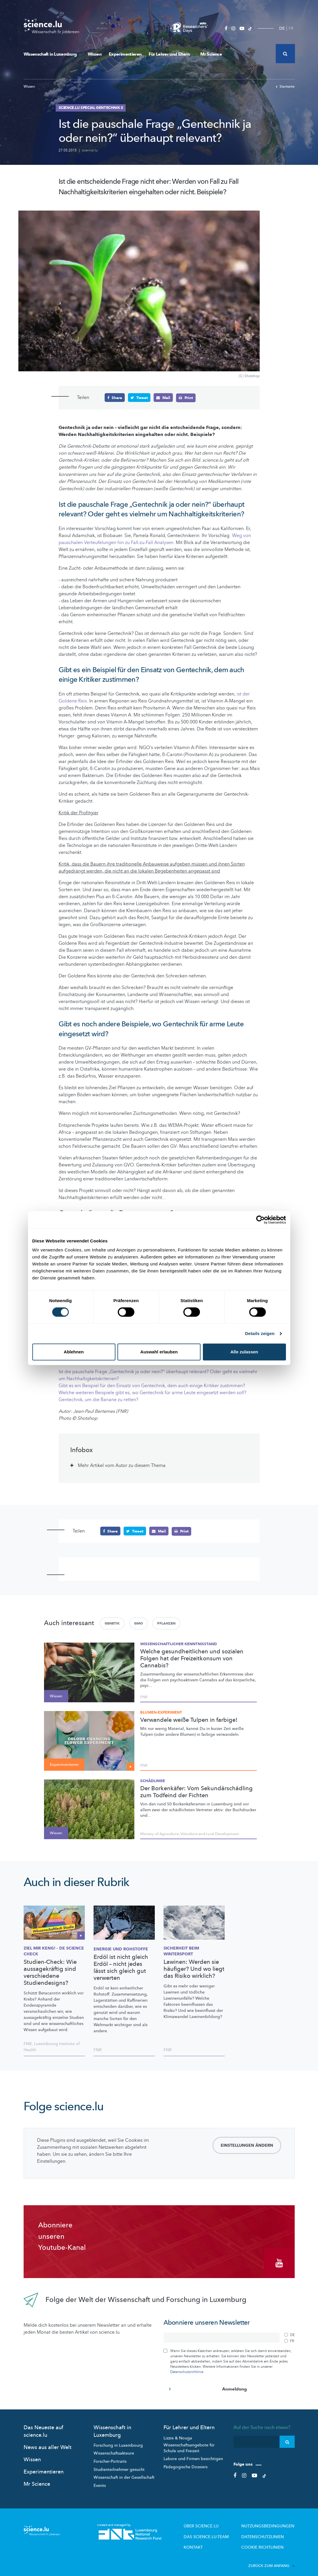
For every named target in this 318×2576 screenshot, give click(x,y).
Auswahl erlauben (159, 1351)
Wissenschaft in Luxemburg (52, 54)
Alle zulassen (244, 1351)
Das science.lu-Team (219, 2531)
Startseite (285, 86)
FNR (143, 1696)
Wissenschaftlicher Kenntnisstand (178, 1643)
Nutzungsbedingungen (272, 2521)
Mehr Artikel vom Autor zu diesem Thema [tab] (122, 1465)
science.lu (90, 150)
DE (282, 28)
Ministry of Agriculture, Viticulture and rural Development (189, 1833)
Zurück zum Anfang (271, 2558)
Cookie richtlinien (267, 2540)
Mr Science (211, 54)
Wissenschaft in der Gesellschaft (124, 2473)
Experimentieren (125, 54)
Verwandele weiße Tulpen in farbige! (189, 1719)
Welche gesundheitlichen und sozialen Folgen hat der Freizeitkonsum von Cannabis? (191, 1658)
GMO (138, 1623)
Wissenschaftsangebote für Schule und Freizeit (189, 2443)
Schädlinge (152, 1780)
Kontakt (208, 2540)
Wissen (94, 54)
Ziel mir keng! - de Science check (54, 1951)
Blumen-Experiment (161, 1712)
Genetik (112, 1623)
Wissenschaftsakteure (114, 2449)
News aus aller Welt (47, 2442)
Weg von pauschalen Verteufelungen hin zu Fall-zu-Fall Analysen (155, 538)
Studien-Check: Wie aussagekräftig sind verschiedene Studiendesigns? (50, 1972)
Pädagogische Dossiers (186, 2462)
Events (100, 2481)
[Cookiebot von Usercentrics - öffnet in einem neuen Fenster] (260, 1219)
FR (291, 28)
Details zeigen (260, 1333)
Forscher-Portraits (110, 2457)
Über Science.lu (214, 2521)
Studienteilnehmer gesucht (119, 2465)
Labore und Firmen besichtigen (193, 2454)
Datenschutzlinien (268, 2531)
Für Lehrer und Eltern (171, 54)
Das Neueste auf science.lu (43, 2427)
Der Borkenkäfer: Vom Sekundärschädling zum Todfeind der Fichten (196, 1792)
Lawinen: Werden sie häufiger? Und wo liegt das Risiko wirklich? (194, 1968)
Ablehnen (74, 1351)
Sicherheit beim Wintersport (181, 1951)
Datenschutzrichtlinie (186, 2367)
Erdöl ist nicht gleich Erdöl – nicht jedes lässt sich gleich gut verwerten (121, 1967)
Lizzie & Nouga (178, 2433)
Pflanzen (166, 1623)
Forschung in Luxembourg (118, 2440)
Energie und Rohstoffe (121, 1949)
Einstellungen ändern (247, 2145)
